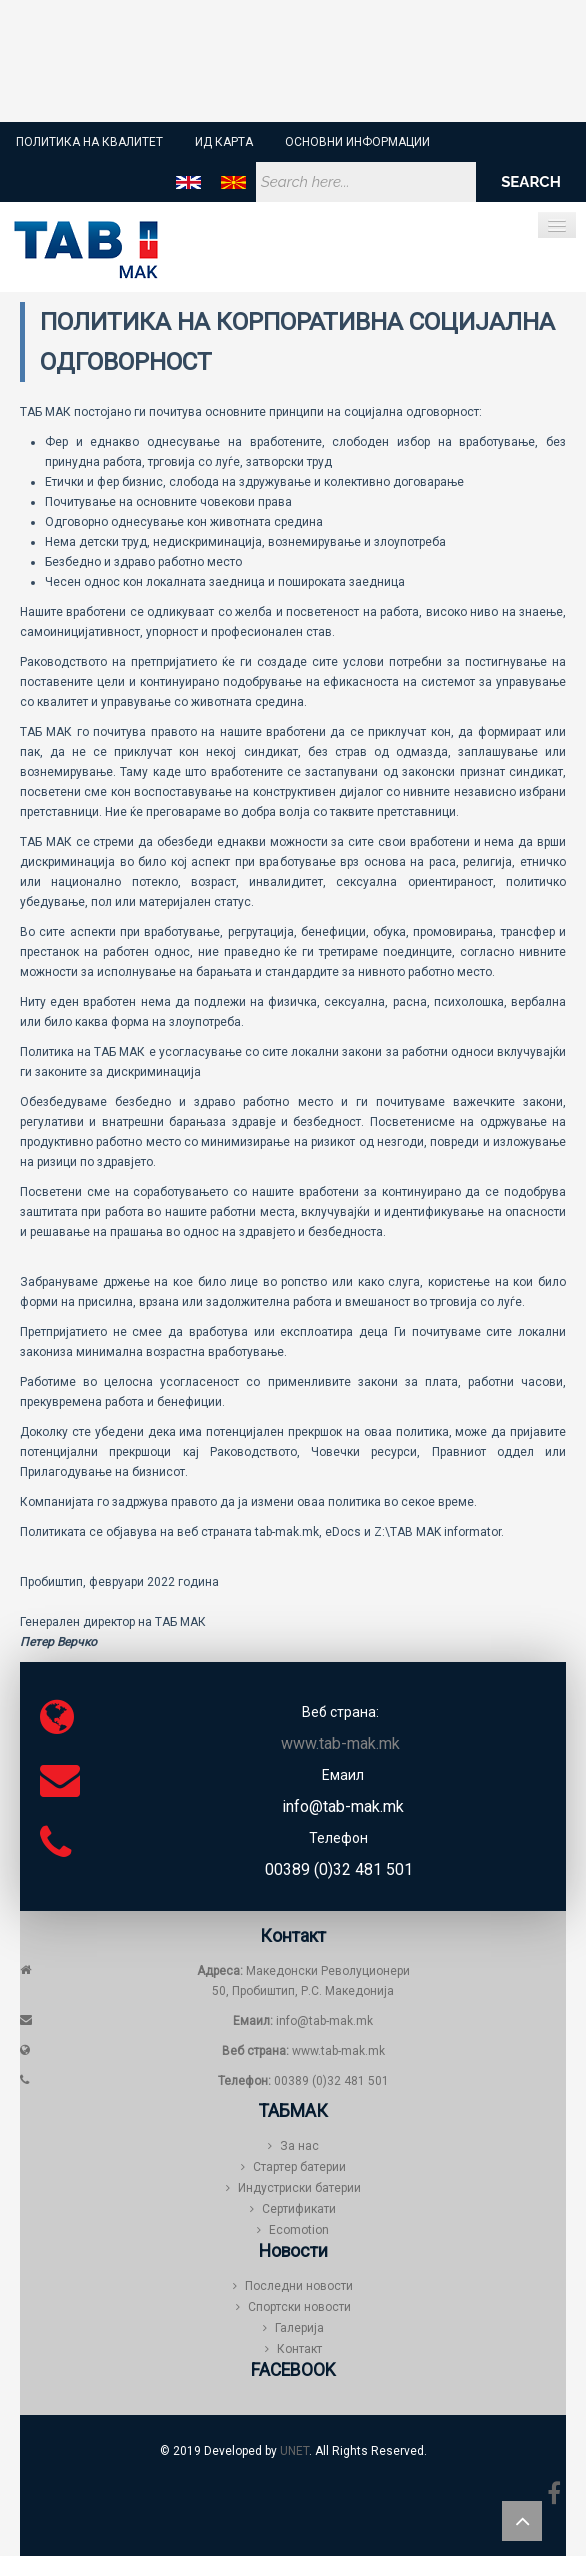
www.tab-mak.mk (338, 2051)
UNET (294, 2451)
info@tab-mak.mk (303, 2021)
